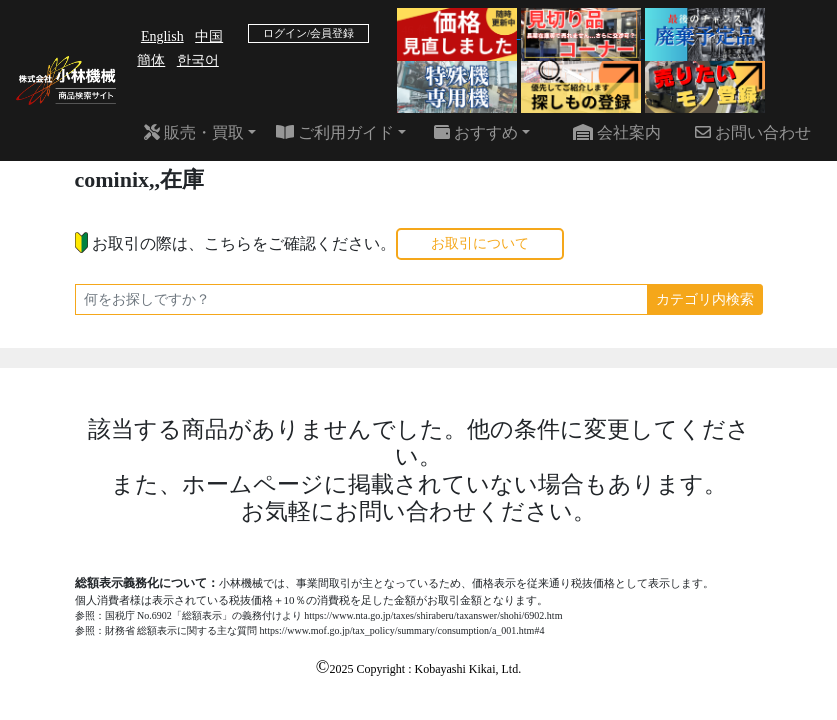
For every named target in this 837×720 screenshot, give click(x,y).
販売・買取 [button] (194, 132)
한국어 (198, 60)
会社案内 (617, 132)
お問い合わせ (753, 132)
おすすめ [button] (476, 132)
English (162, 36)
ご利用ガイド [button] (335, 132)
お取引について (480, 243)
